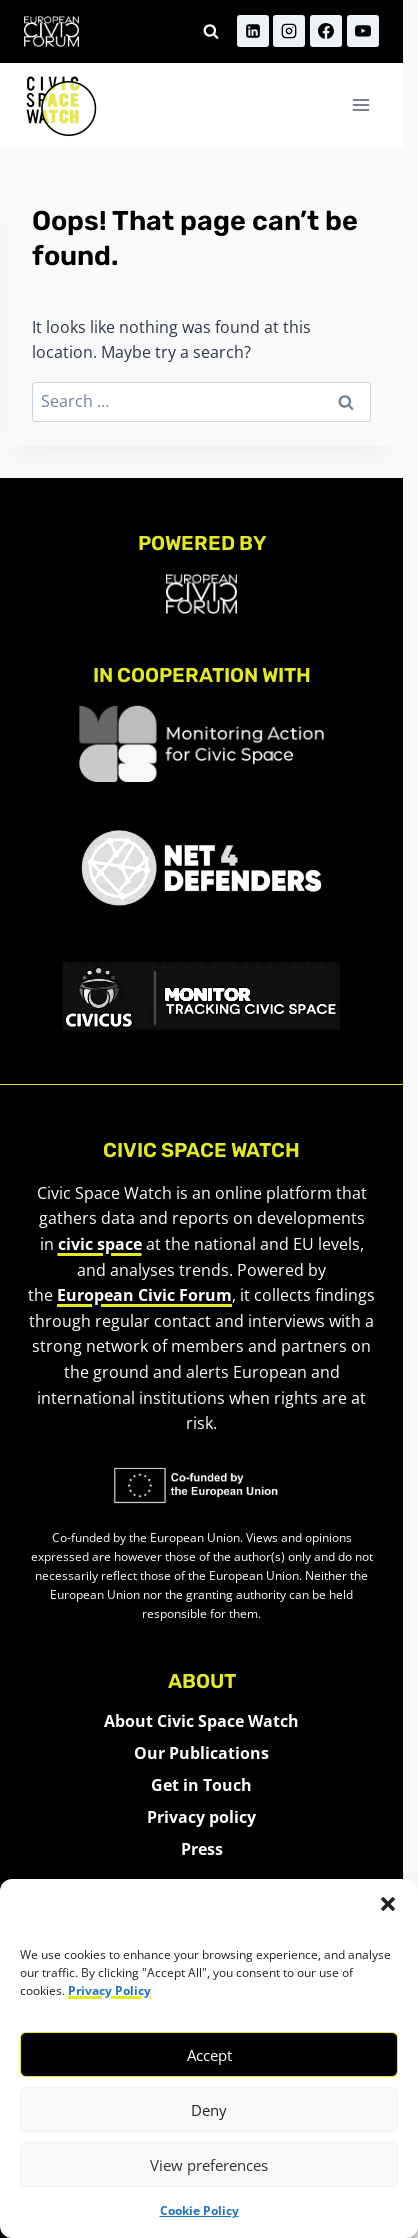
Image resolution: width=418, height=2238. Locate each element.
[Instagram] (289, 31)
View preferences (209, 2165)
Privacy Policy (109, 1990)
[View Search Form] (211, 31)
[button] (388, 1904)
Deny (209, 2110)
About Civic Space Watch (201, 1721)
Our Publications (201, 1753)
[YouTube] (363, 31)
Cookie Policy (199, 2210)
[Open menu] (360, 105)
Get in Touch (201, 1785)
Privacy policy (201, 1817)
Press (202, 1849)
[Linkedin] (253, 31)
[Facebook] (326, 31)
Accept (209, 2055)
